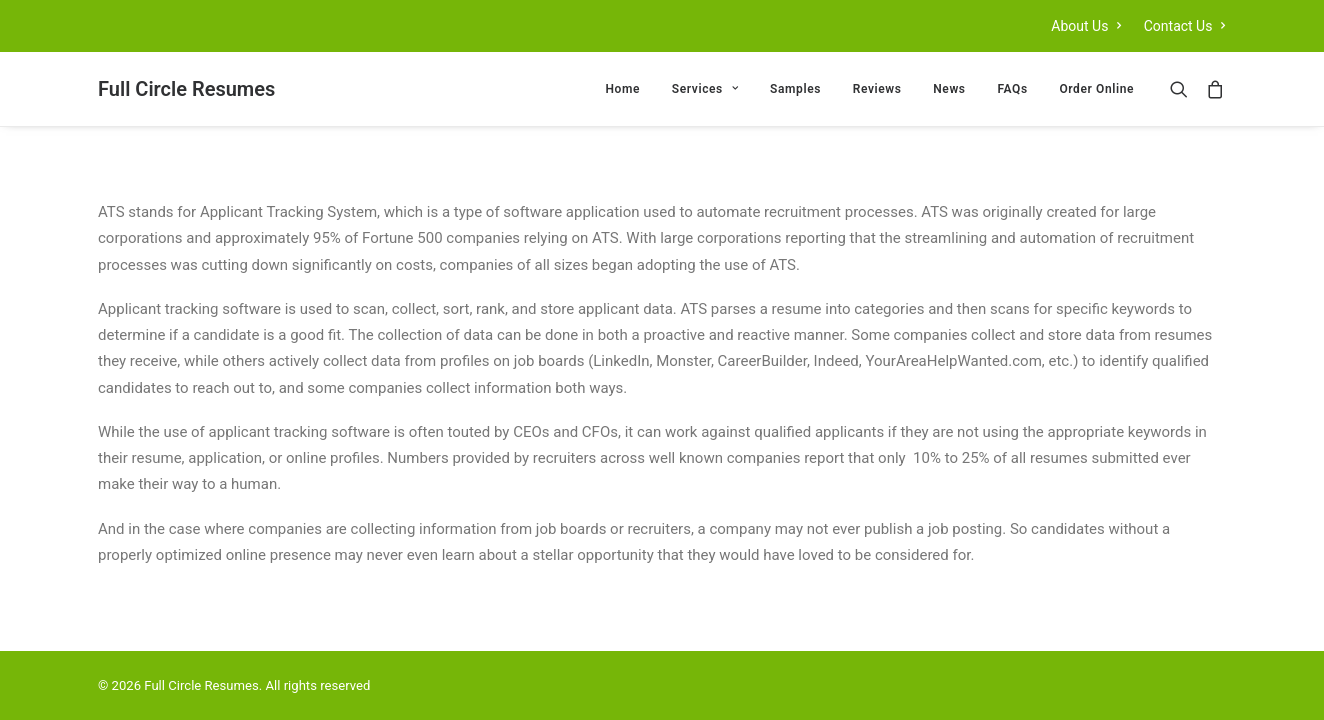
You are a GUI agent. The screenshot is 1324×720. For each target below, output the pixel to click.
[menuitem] (1091, 26)
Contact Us (1185, 26)
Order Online (1096, 89)
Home (623, 89)
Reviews (877, 89)
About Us (1086, 26)
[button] (1183, 89)
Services (705, 89)
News (949, 89)
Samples (795, 89)
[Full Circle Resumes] (186, 89)
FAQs (1012, 89)
